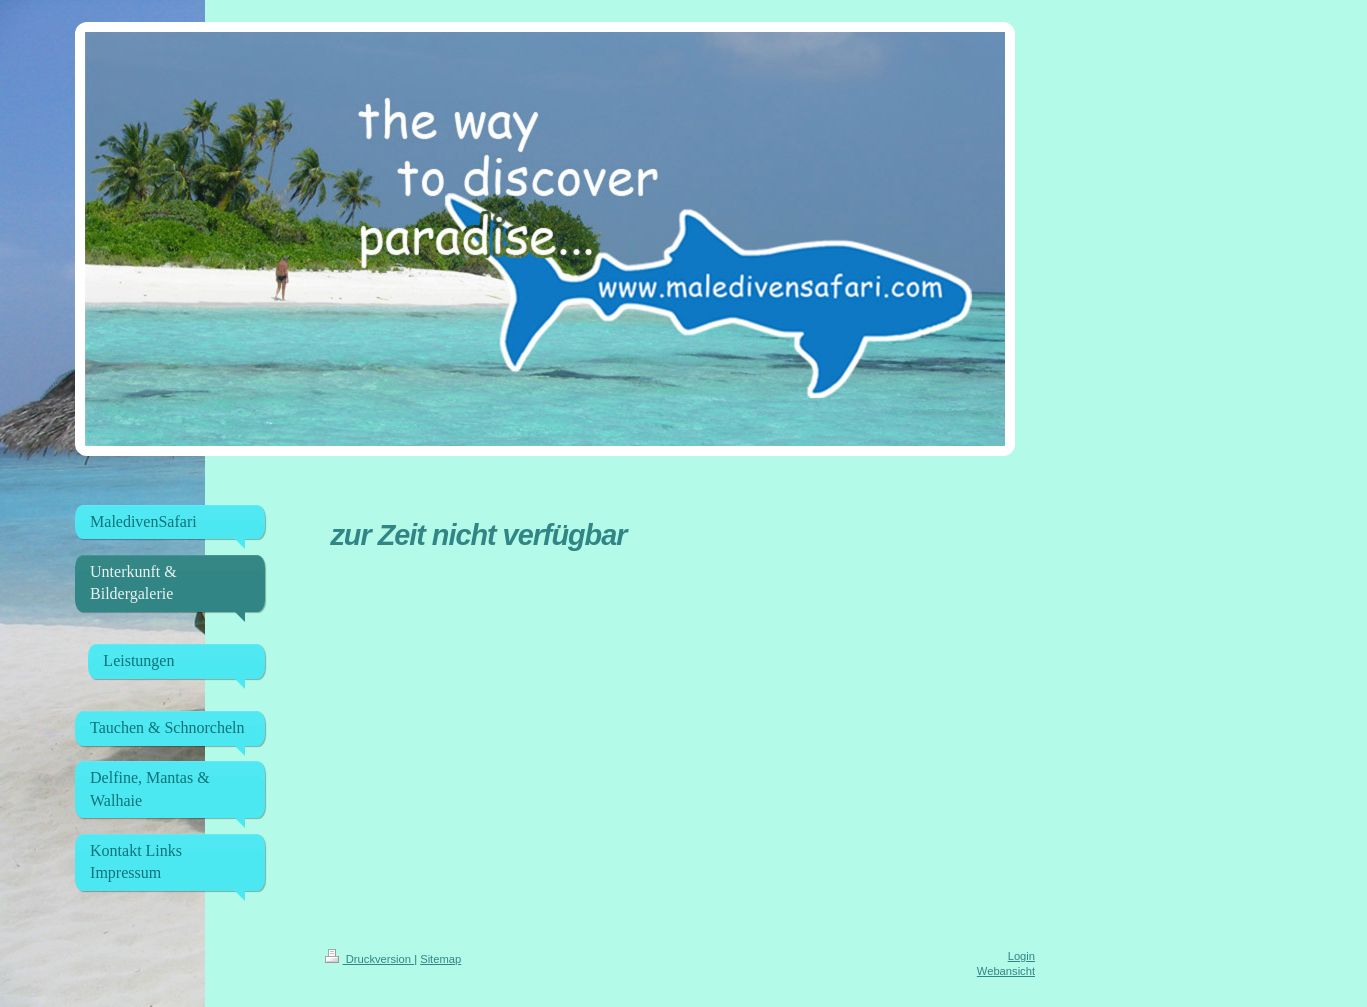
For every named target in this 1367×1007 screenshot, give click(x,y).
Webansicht (1006, 971)
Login (1021, 956)
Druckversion (370, 959)
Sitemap (440, 959)
